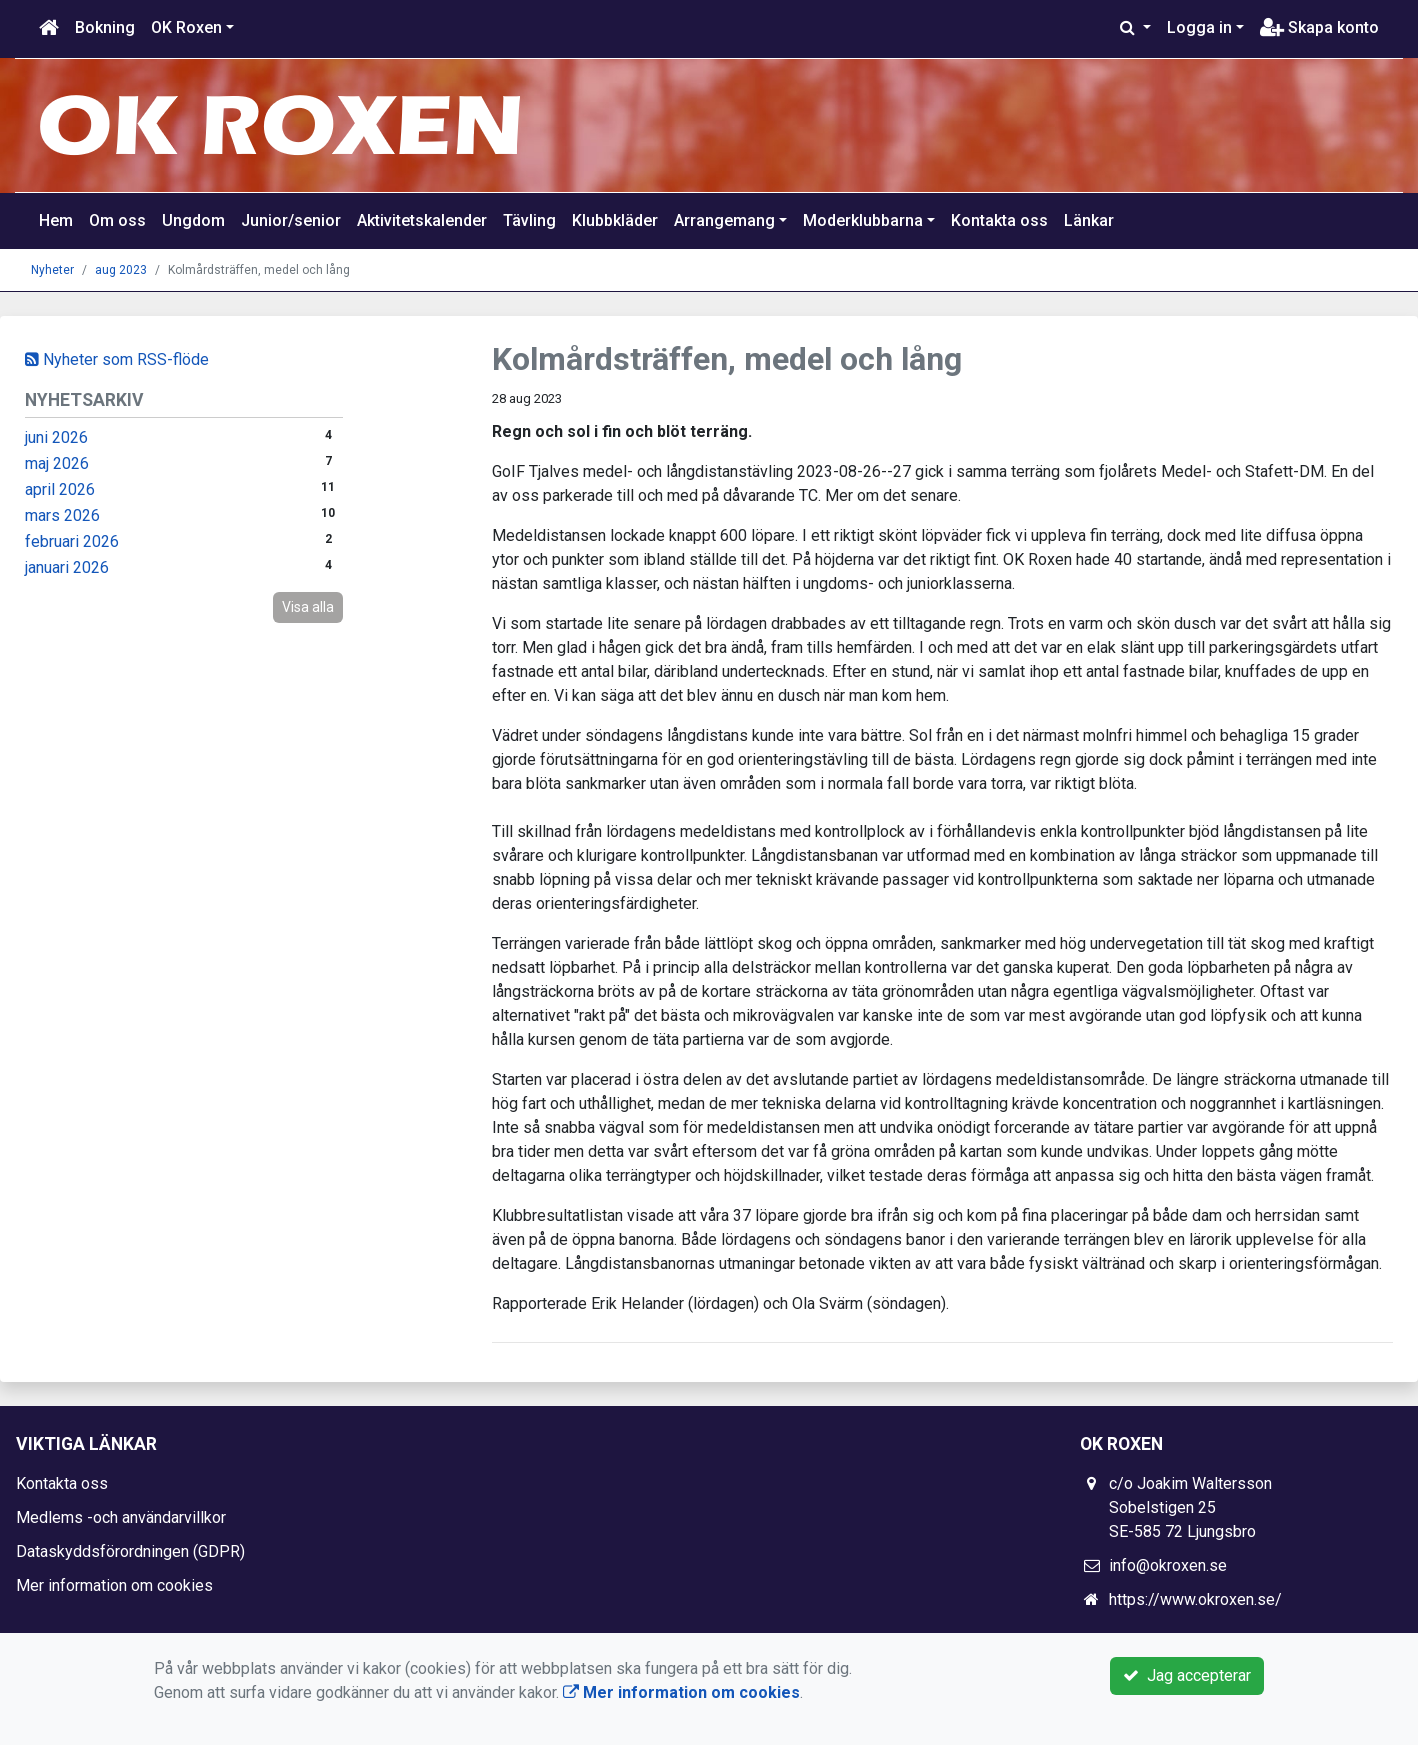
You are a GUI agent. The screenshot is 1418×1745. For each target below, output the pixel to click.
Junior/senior (291, 220)
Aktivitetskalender (422, 220)
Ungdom (193, 220)
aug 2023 (121, 270)
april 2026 (60, 489)
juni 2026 (56, 437)
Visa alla (308, 607)
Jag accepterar (1187, 1675)
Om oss (117, 220)
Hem (56, 220)
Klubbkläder (615, 220)
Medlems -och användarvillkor (121, 1517)
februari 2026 (72, 541)
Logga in (1199, 27)
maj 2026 (57, 463)
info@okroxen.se (1168, 1565)
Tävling (529, 220)
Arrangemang (724, 220)
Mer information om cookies (114, 1585)
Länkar (1089, 220)
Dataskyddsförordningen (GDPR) (130, 1551)
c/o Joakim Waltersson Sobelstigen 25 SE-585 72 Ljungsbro (1190, 1507)
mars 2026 (62, 515)
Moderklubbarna (863, 220)
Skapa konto (1319, 27)
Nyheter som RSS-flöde (117, 359)
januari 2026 (67, 567)
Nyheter (52, 270)
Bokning (105, 27)
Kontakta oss (999, 220)
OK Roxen (186, 27)
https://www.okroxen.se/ (1195, 1599)
